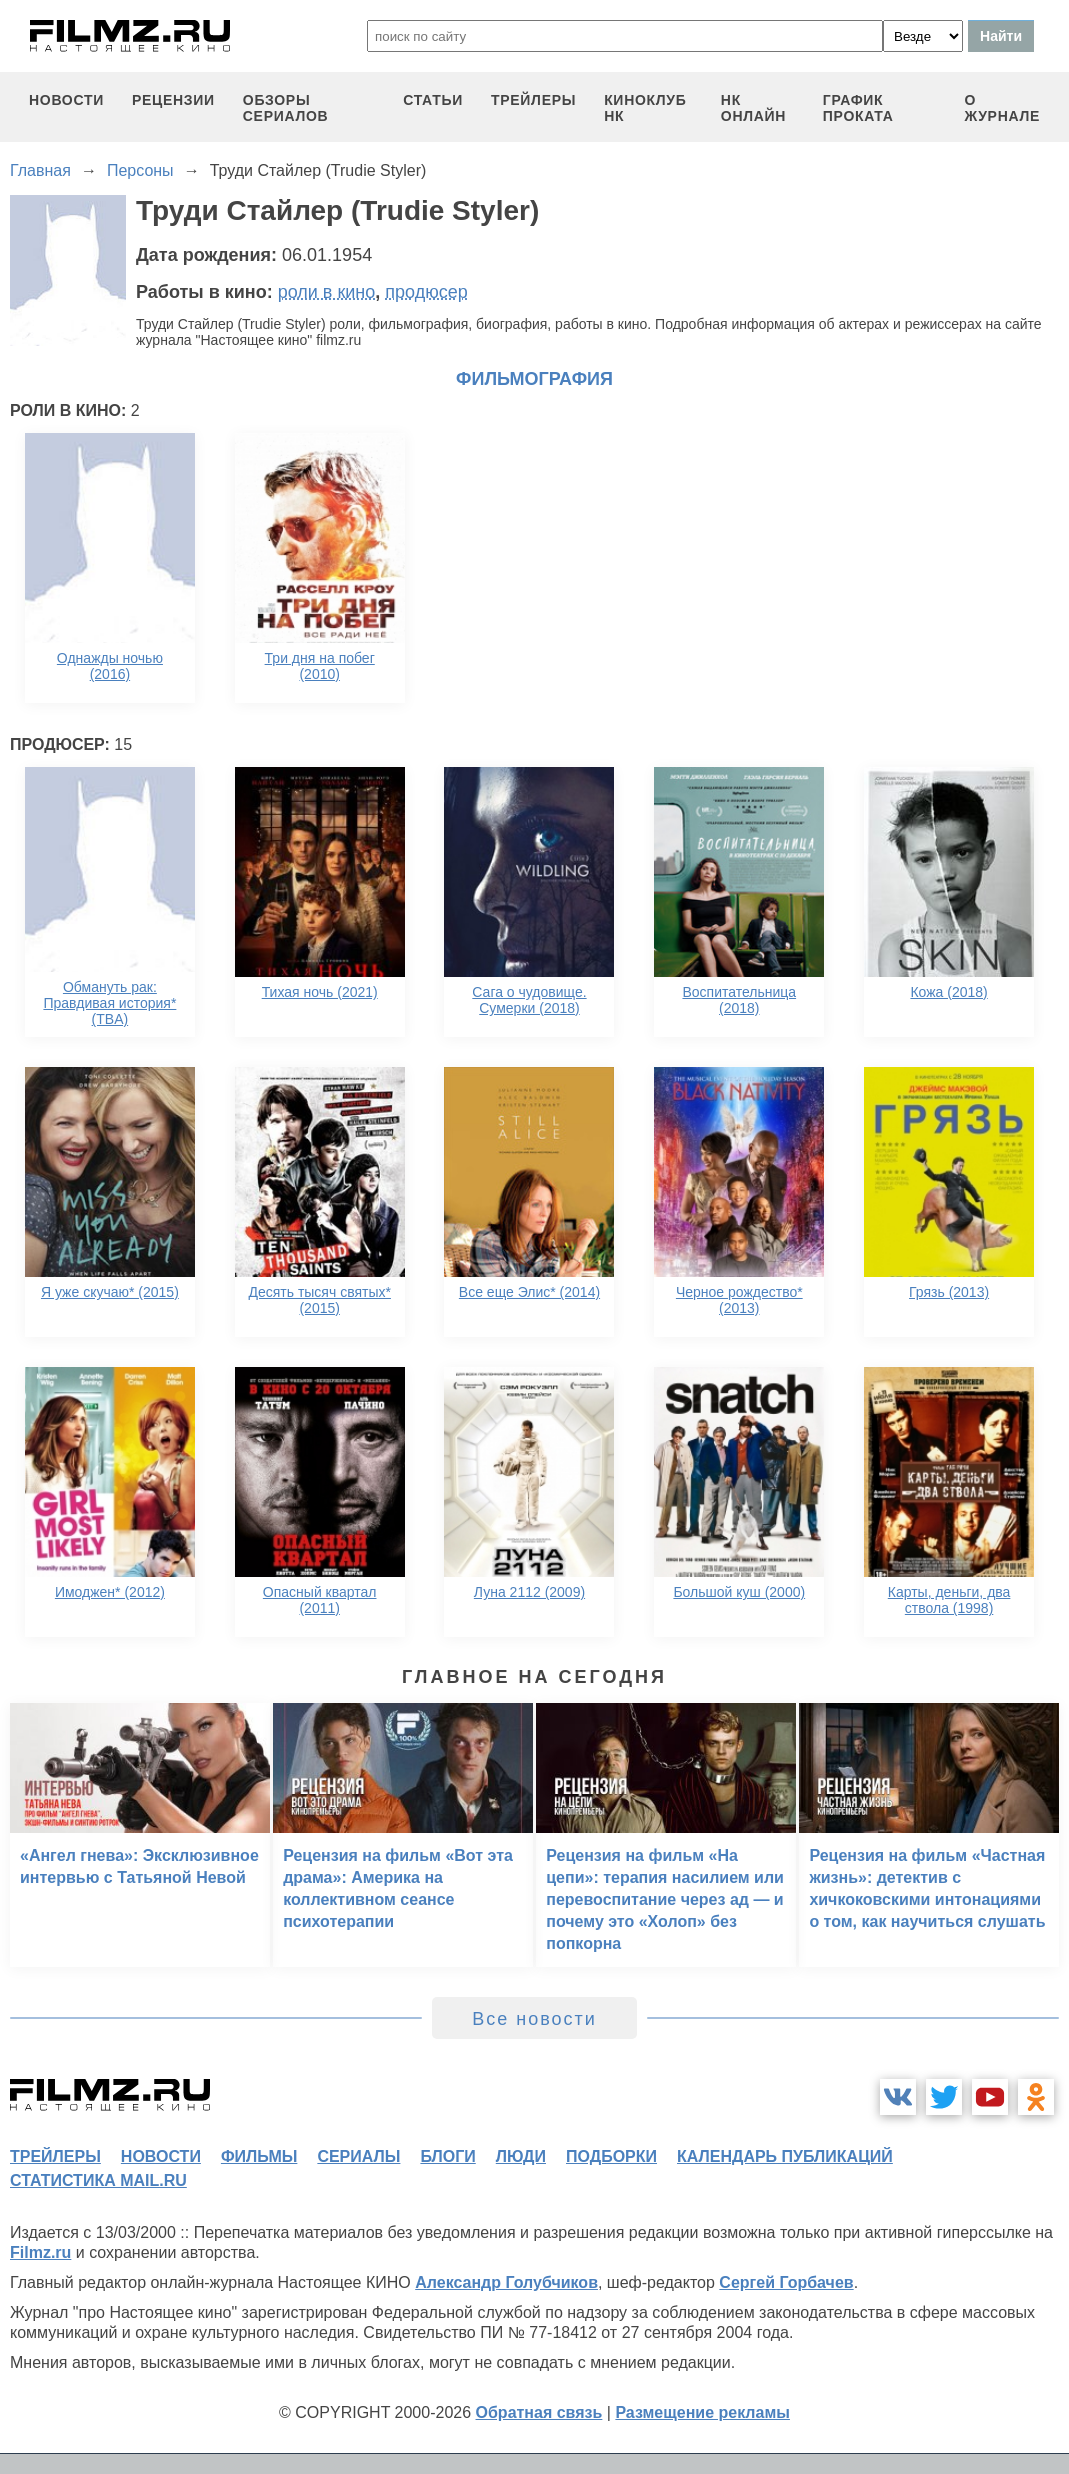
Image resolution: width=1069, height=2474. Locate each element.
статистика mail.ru (98, 2180)
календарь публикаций (785, 2156)
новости (66, 100)
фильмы (259, 2156)
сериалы (358, 2156)
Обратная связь (539, 2412)
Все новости (534, 2019)
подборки (611, 2156)
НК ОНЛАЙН (753, 108)
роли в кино (327, 292)
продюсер (426, 292)
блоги (447, 2156)
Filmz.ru (40, 2252)
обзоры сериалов (286, 108)
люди (521, 2156)
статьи (433, 100)
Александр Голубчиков (506, 2282)
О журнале (1002, 108)
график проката (858, 108)
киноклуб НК (645, 108)
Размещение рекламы (702, 2412)
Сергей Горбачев (786, 2282)
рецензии (173, 100)
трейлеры (533, 100)
